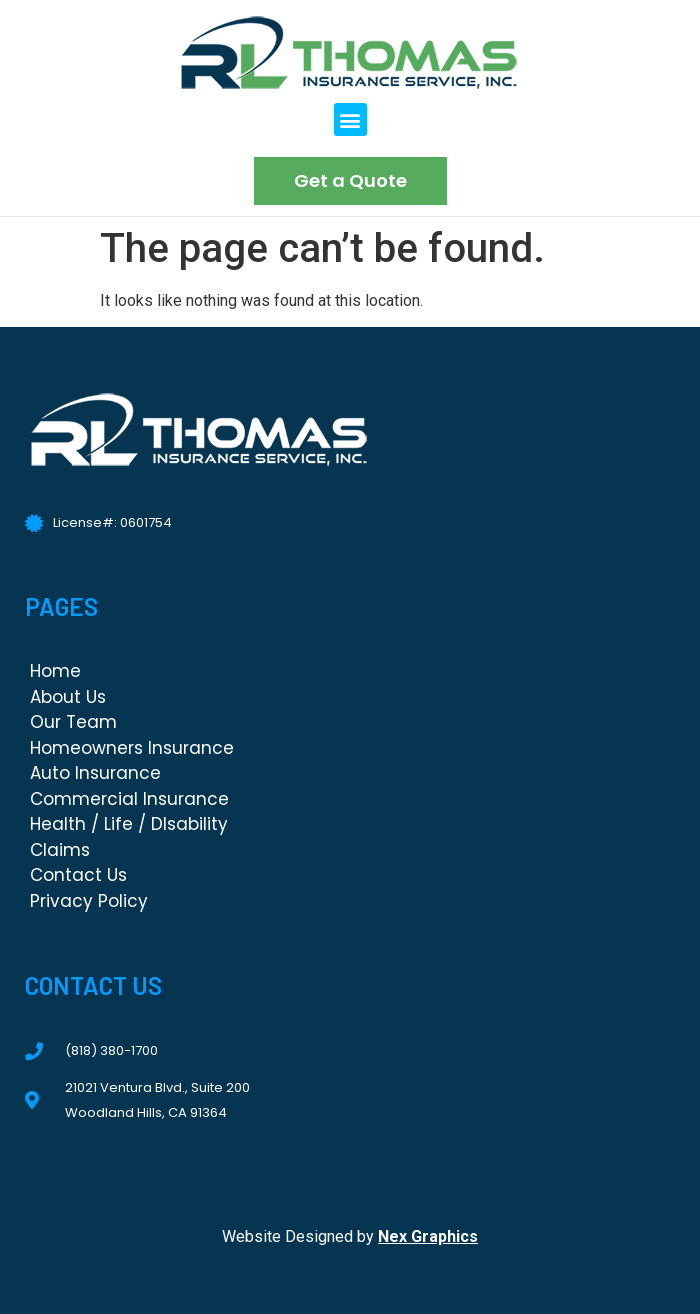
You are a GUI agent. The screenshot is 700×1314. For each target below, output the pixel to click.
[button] (350, 119)
